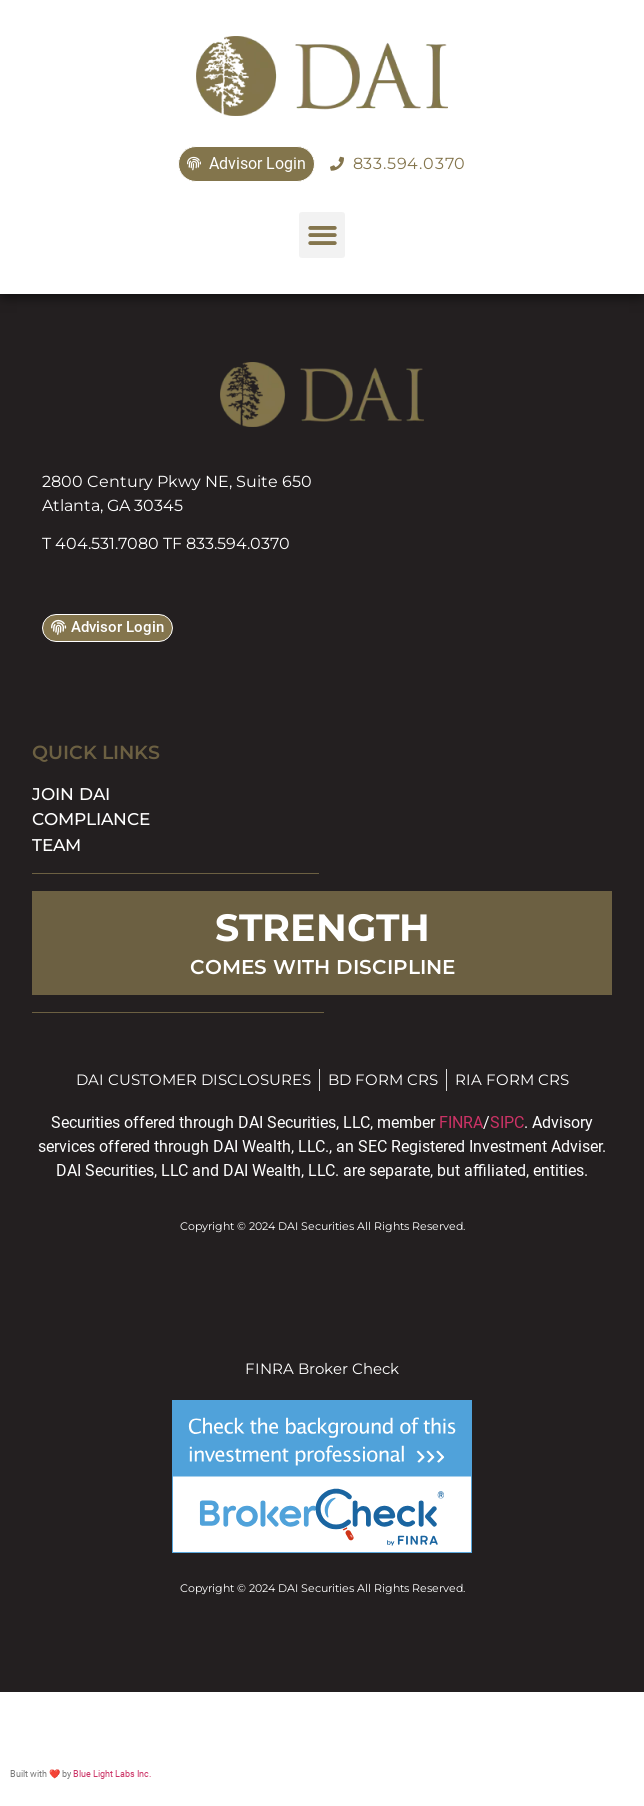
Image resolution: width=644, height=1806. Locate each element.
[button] (322, 235)
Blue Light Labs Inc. (112, 1774)
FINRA (461, 1122)
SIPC (507, 1122)
